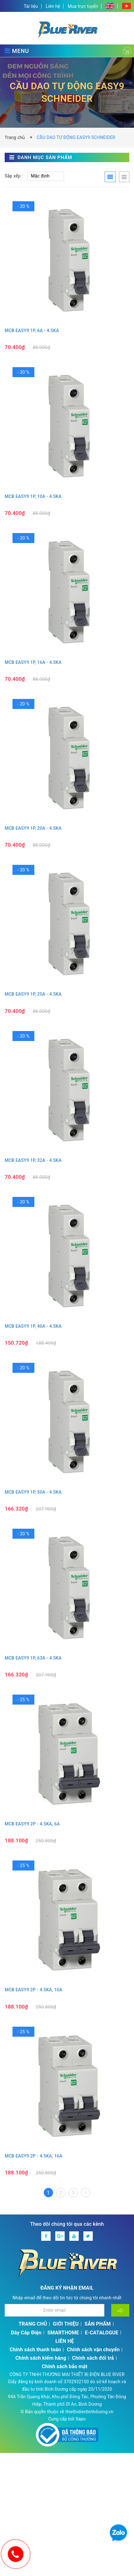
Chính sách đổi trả (93, 2358)
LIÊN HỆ (64, 2341)
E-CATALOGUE (101, 2333)
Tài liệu (31, 6)
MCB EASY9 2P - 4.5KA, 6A (32, 1823)
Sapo (81, 2418)
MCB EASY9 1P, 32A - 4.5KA (33, 1160)
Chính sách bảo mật (64, 2366)
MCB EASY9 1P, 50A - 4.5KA (33, 1492)
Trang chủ (16, 137)
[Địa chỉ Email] (54, 2310)
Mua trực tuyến (83, 6)
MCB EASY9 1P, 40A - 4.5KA (33, 1326)
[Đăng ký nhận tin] (120, 2310)
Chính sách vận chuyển (93, 2350)
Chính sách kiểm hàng (40, 2358)
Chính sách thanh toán (35, 2350)
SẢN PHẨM (98, 2324)
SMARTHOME (63, 2333)
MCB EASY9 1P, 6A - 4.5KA (32, 330)
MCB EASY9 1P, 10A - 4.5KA (33, 496)
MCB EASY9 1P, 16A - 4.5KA (33, 662)
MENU (17, 50)
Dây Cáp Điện (26, 2333)
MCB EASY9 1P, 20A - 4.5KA (33, 828)
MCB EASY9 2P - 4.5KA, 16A (33, 2155)
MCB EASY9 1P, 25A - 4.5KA (33, 994)
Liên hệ (53, 6)
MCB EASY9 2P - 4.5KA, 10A (33, 1989)
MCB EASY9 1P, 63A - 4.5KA (33, 1657)
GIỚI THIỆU (66, 2324)
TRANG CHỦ (32, 2324)
